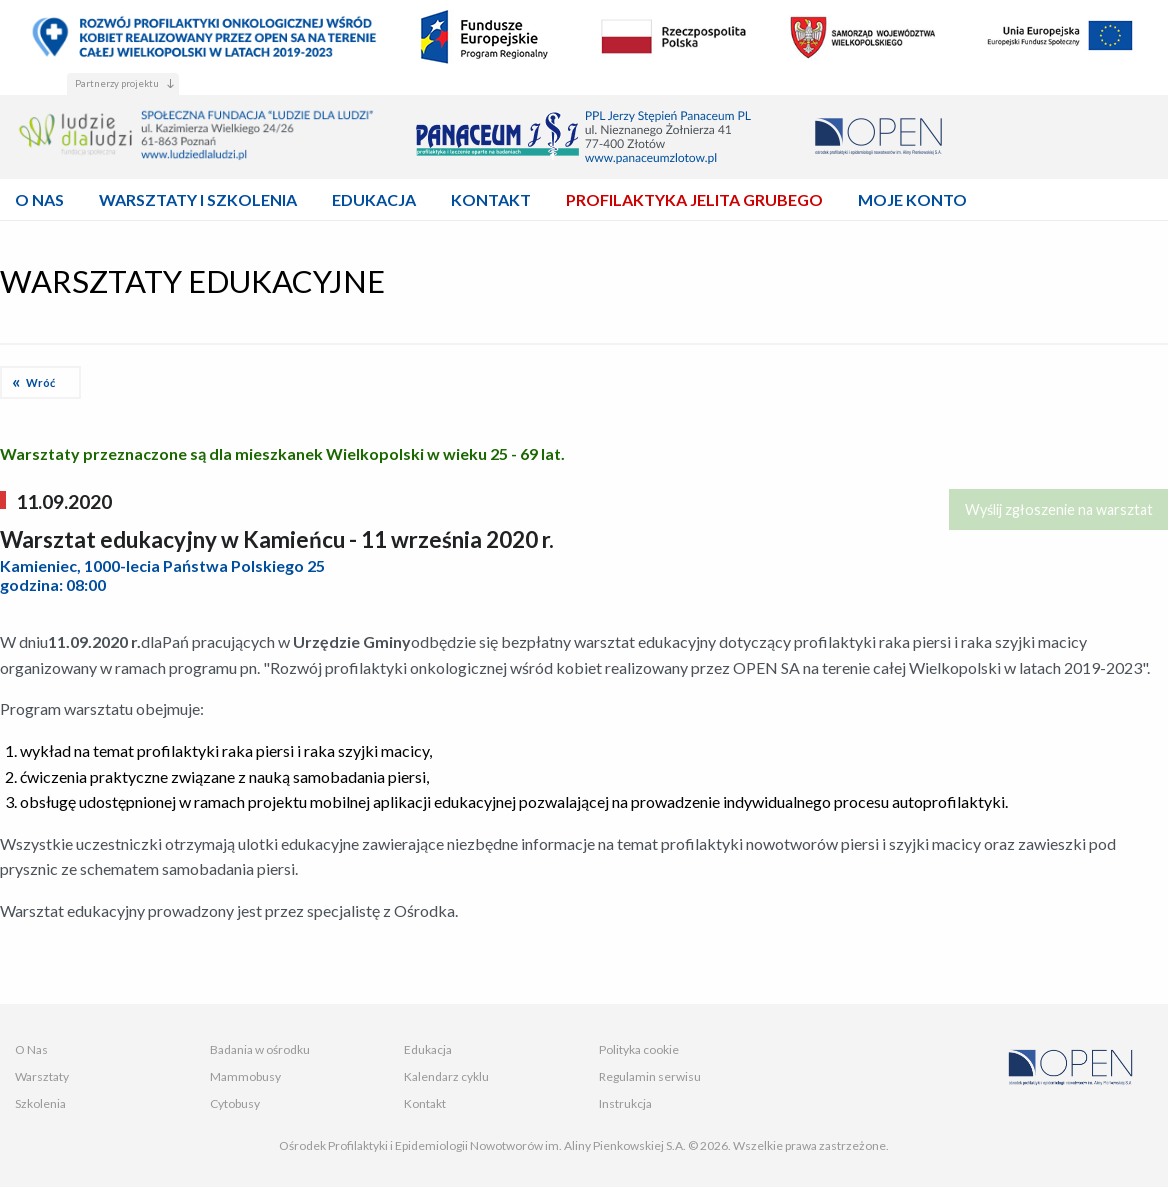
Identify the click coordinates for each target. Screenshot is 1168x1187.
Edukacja (428, 1049)
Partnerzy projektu (117, 83)
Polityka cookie (639, 1049)
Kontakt (425, 1103)
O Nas (31, 1049)
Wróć (40, 382)
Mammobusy (245, 1076)
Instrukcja (625, 1103)
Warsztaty (42, 1076)
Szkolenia (40, 1103)
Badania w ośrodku (260, 1049)
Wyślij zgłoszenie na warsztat (1059, 509)
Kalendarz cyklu (446, 1076)
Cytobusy (235, 1103)
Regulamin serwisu (650, 1076)
